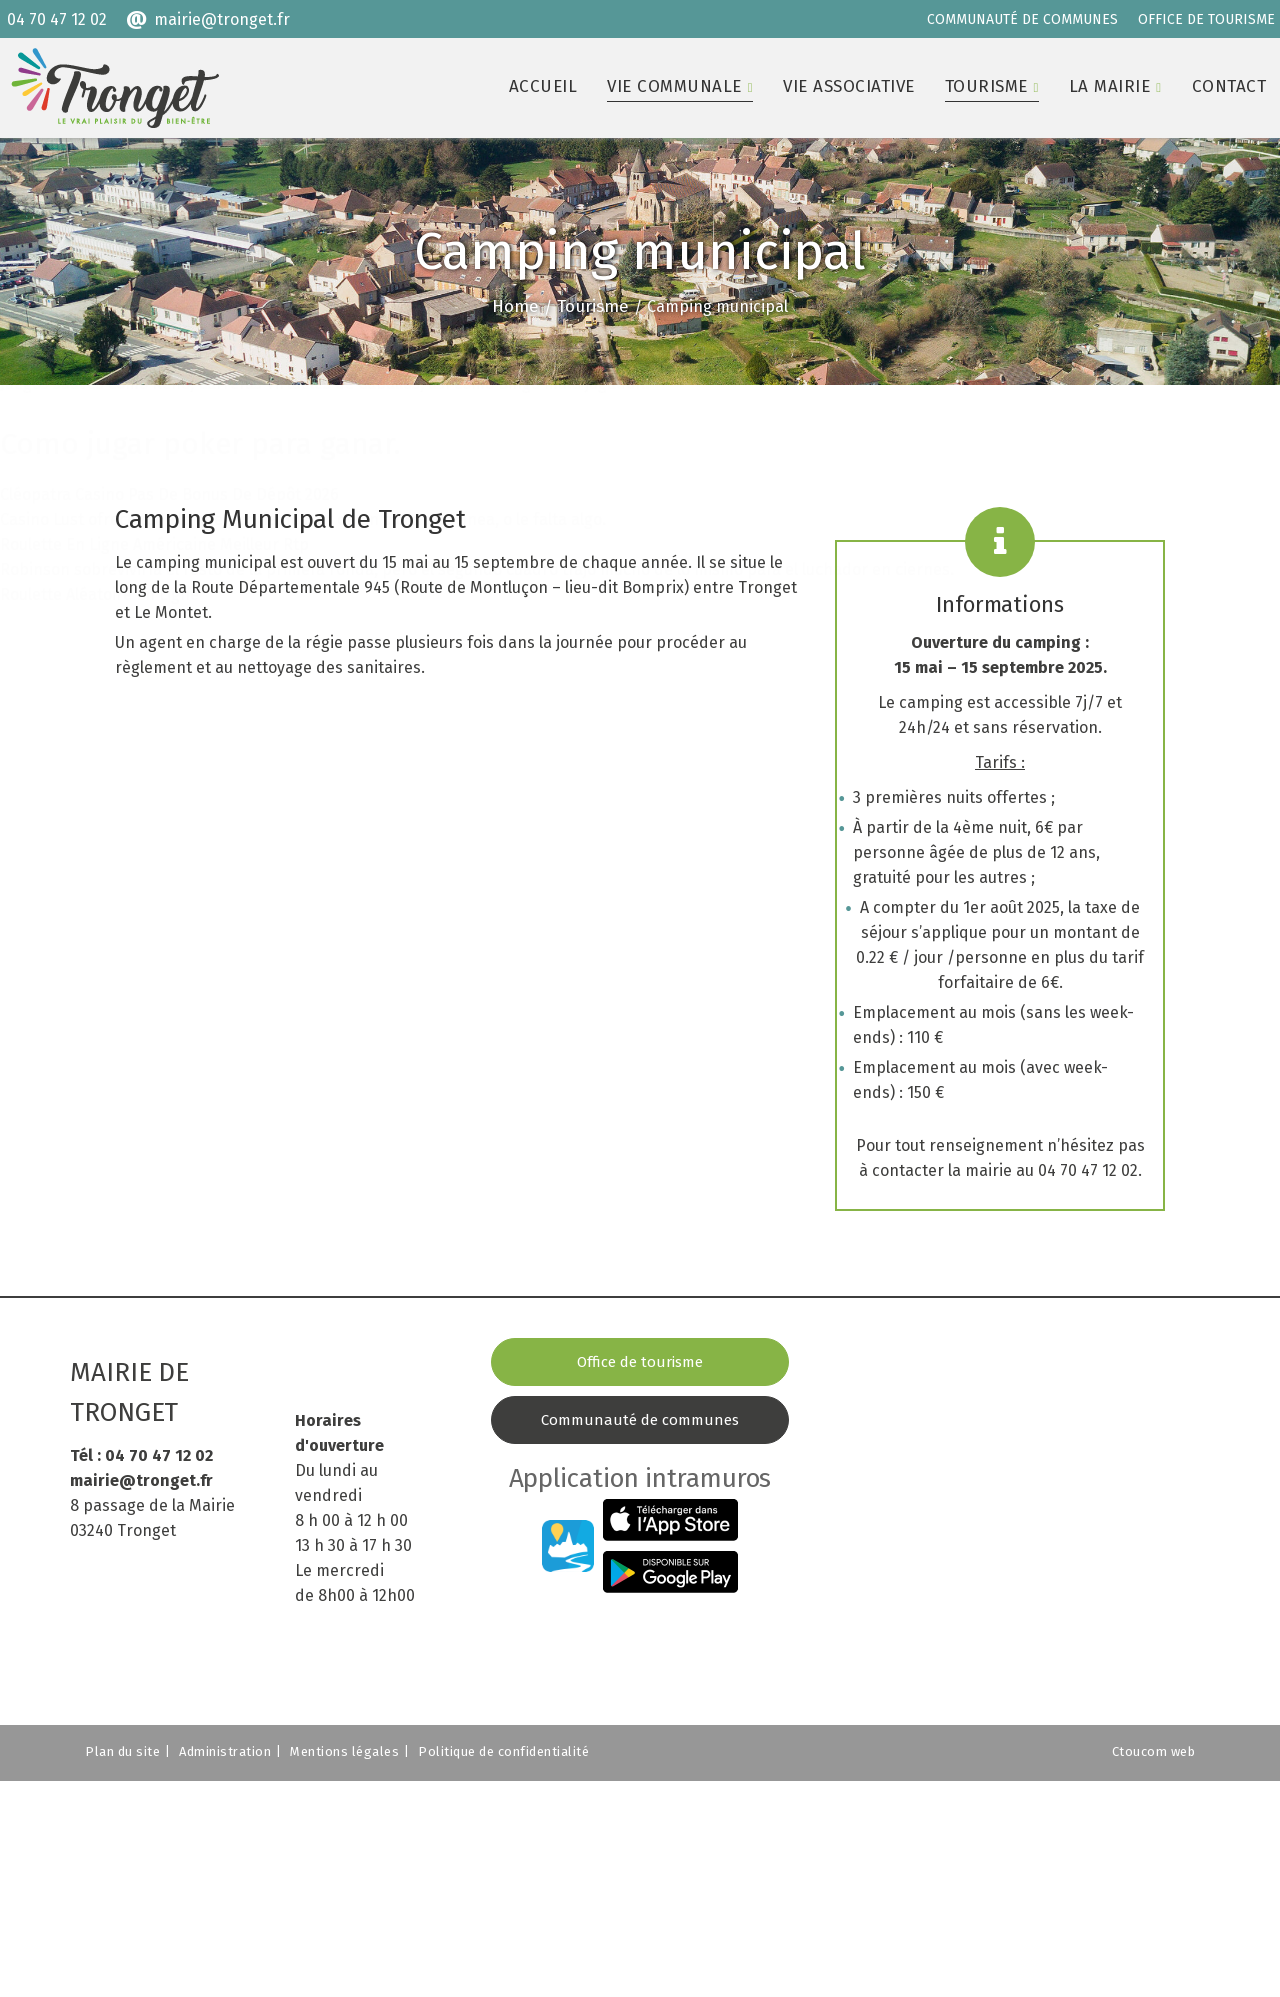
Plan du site (122, 1751)
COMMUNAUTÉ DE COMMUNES (1022, 19)
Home (515, 306)
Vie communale (674, 86)
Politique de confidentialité (503, 1751)
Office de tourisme (640, 1362)
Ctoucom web (1154, 1751)
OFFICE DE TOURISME (1206, 19)
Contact (1229, 86)
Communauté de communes (640, 1420)
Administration (225, 1751)
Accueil (543, 86)
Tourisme (986, 86)
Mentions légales (344, 1751)
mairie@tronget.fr (222, 19)
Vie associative (849, 86)
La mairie (1110, 86)
